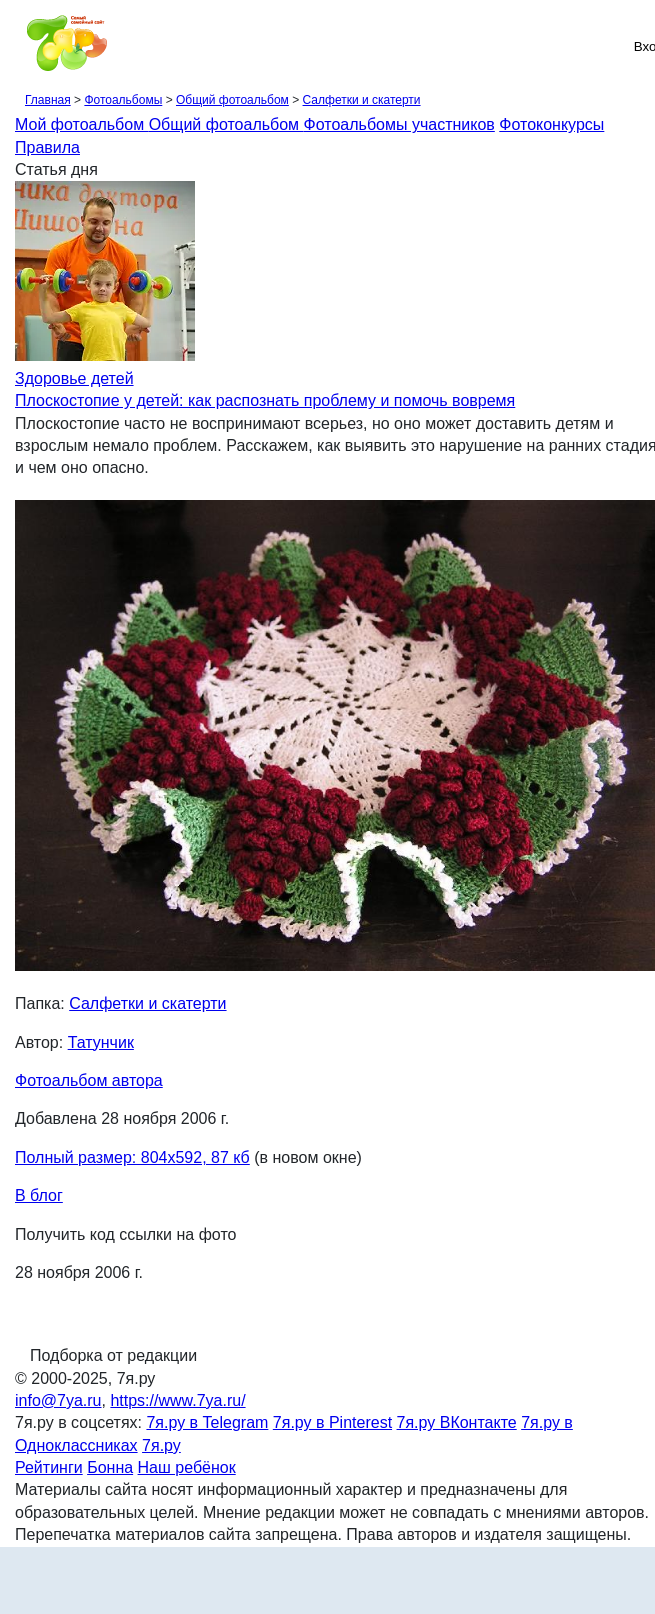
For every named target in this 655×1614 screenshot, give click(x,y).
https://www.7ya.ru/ (177, 1400)
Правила (47, 147)
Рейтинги (49, 1467)
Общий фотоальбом (232, 100)
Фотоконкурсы (551, 124)
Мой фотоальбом (82, 124)
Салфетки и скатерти (362, 100)
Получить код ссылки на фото (125, 1234)
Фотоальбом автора (89, 1080)
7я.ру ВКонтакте (457, 1422)
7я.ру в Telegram (207, 1422)
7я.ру (161, 1445)
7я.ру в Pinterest (332, 1422)
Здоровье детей (74, 378)
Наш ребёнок (187, 1467)
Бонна (110, 1467)
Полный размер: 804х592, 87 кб (132, 1157)
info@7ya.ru (58, 1400)
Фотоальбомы (123, 100)
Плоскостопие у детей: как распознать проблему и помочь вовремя (265, 400)
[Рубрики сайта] (21, 46)
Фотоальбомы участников (399, 124)
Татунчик (101, 1042)
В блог (39, 1195)
